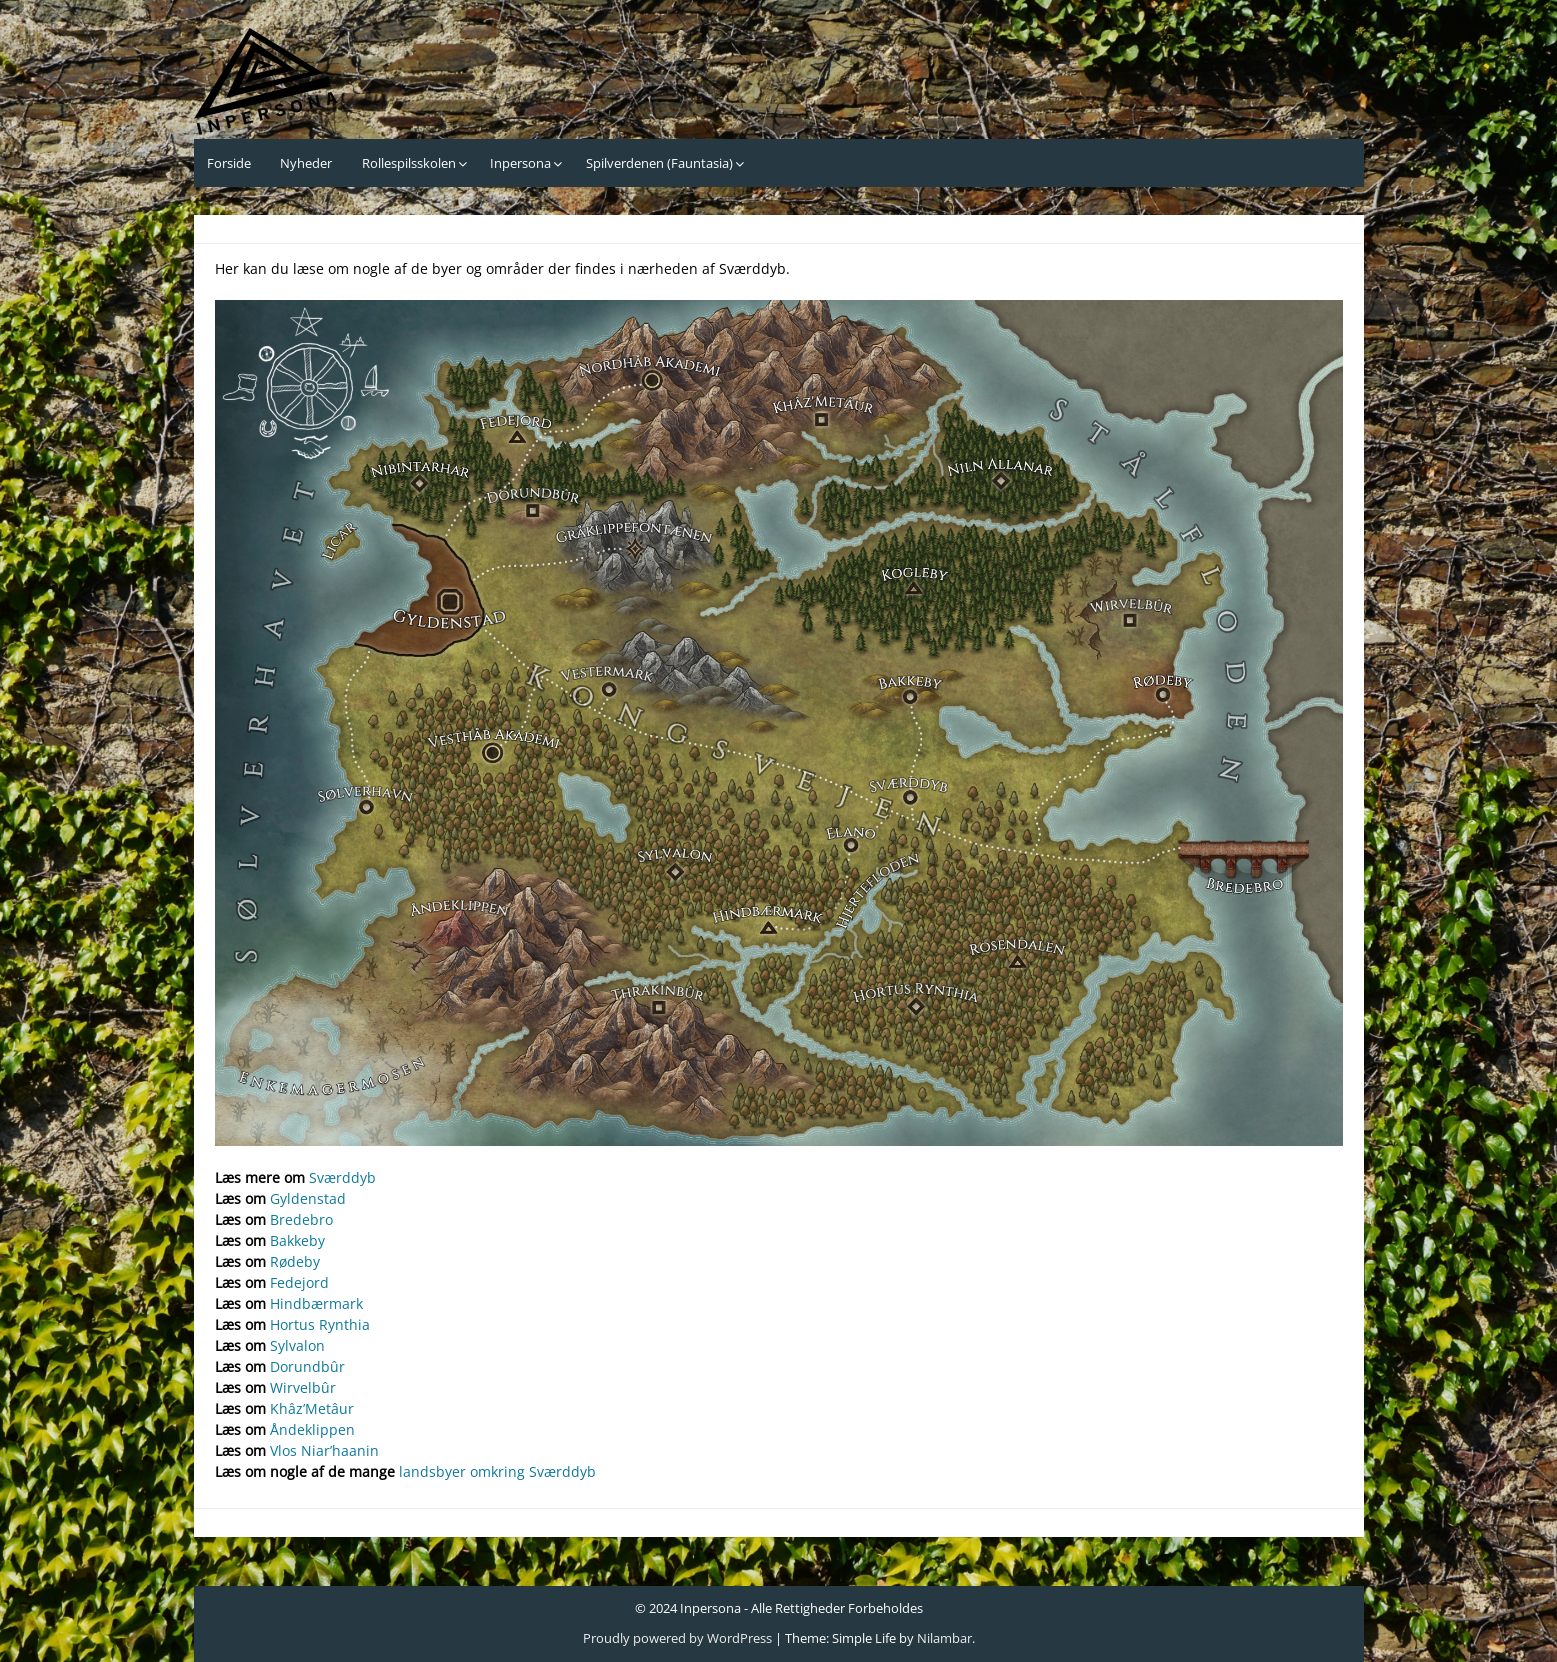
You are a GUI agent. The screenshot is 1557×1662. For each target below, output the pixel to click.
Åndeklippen (312, 1429)
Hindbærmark (316, 1303)
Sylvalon (297, 1345)
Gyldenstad (308, 1198)
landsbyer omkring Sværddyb (497, 1471)
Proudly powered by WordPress (677, 1638)
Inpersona (520, 163)
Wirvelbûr (303, 1387)
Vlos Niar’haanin (324, 1450)
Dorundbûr (307, 1366)
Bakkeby (297, 1240)
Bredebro (301, 1219)
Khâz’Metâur (312, 1408)
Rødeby (295, 1261)
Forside (229, 163)
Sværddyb (342, 1177)
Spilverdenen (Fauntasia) (659, 163)
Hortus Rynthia (320, 1324)
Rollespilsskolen (409, 163)
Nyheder (306, 163)
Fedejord (299, 1282)
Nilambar (944, 1638)
